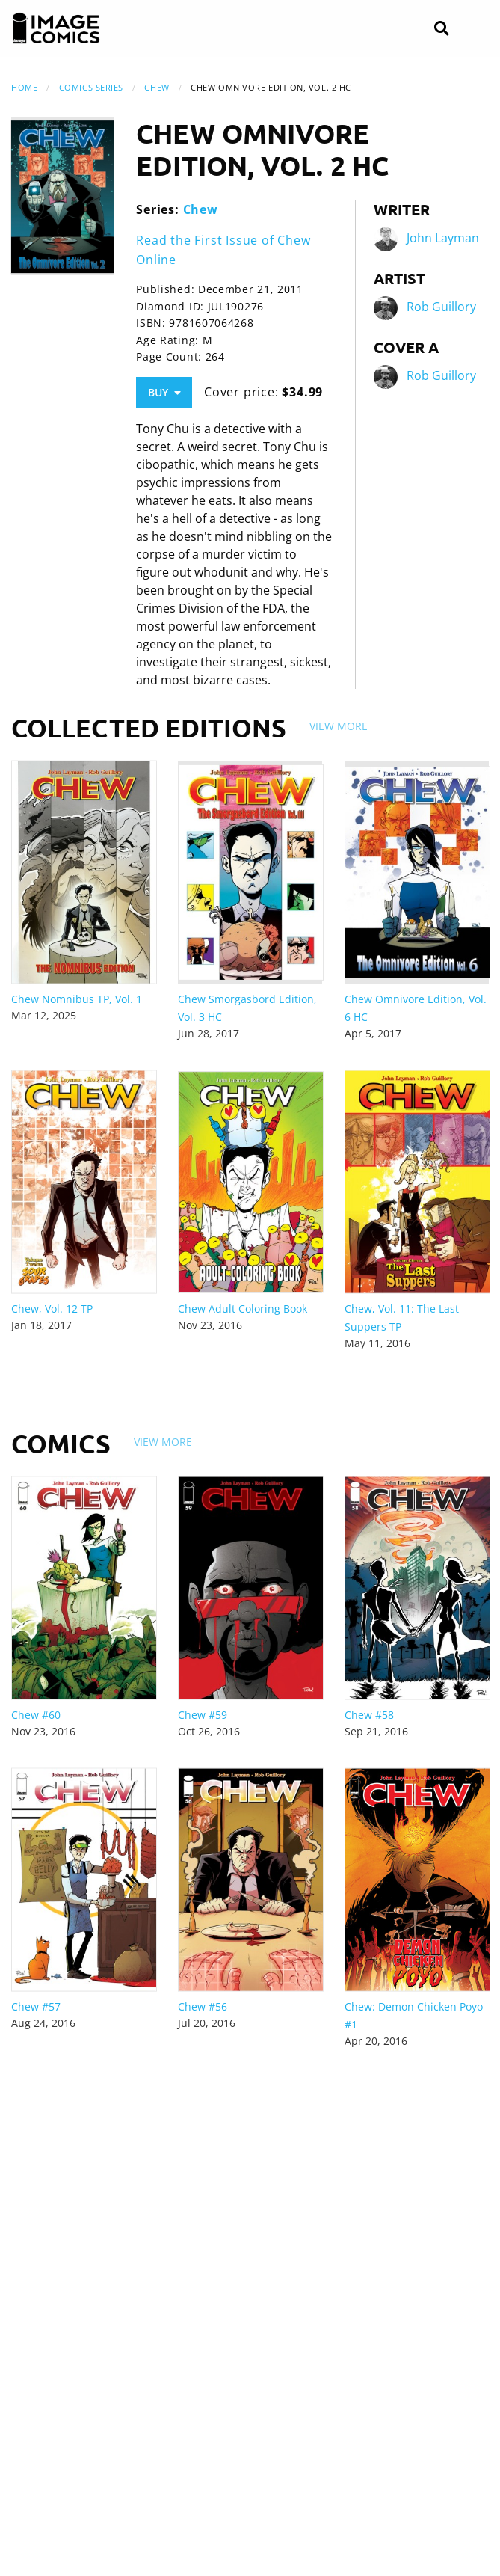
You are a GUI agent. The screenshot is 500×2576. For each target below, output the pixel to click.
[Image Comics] (56, 28)
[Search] (441, 29)
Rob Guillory (441, 306)
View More (338, 726)
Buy (164, 392)
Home (24, 87)
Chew (156, 87)
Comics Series (91, 87)
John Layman (443, 238)
